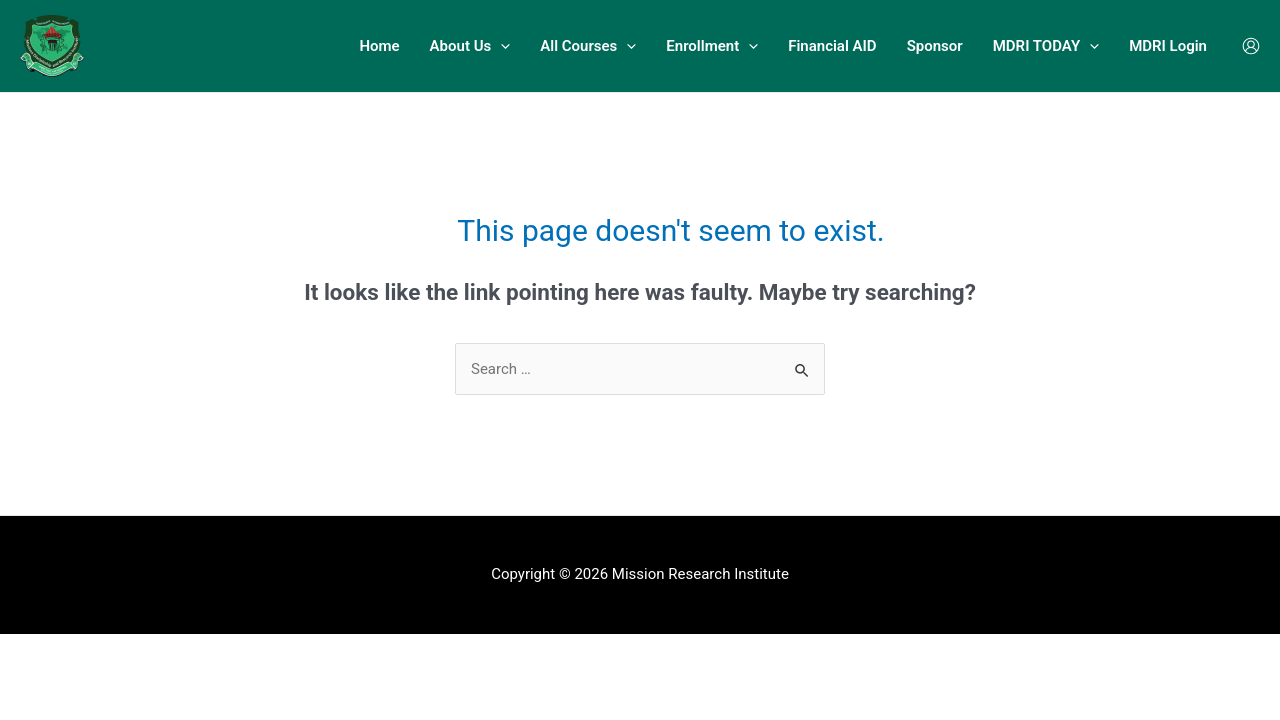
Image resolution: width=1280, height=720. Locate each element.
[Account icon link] (1251, 46)
